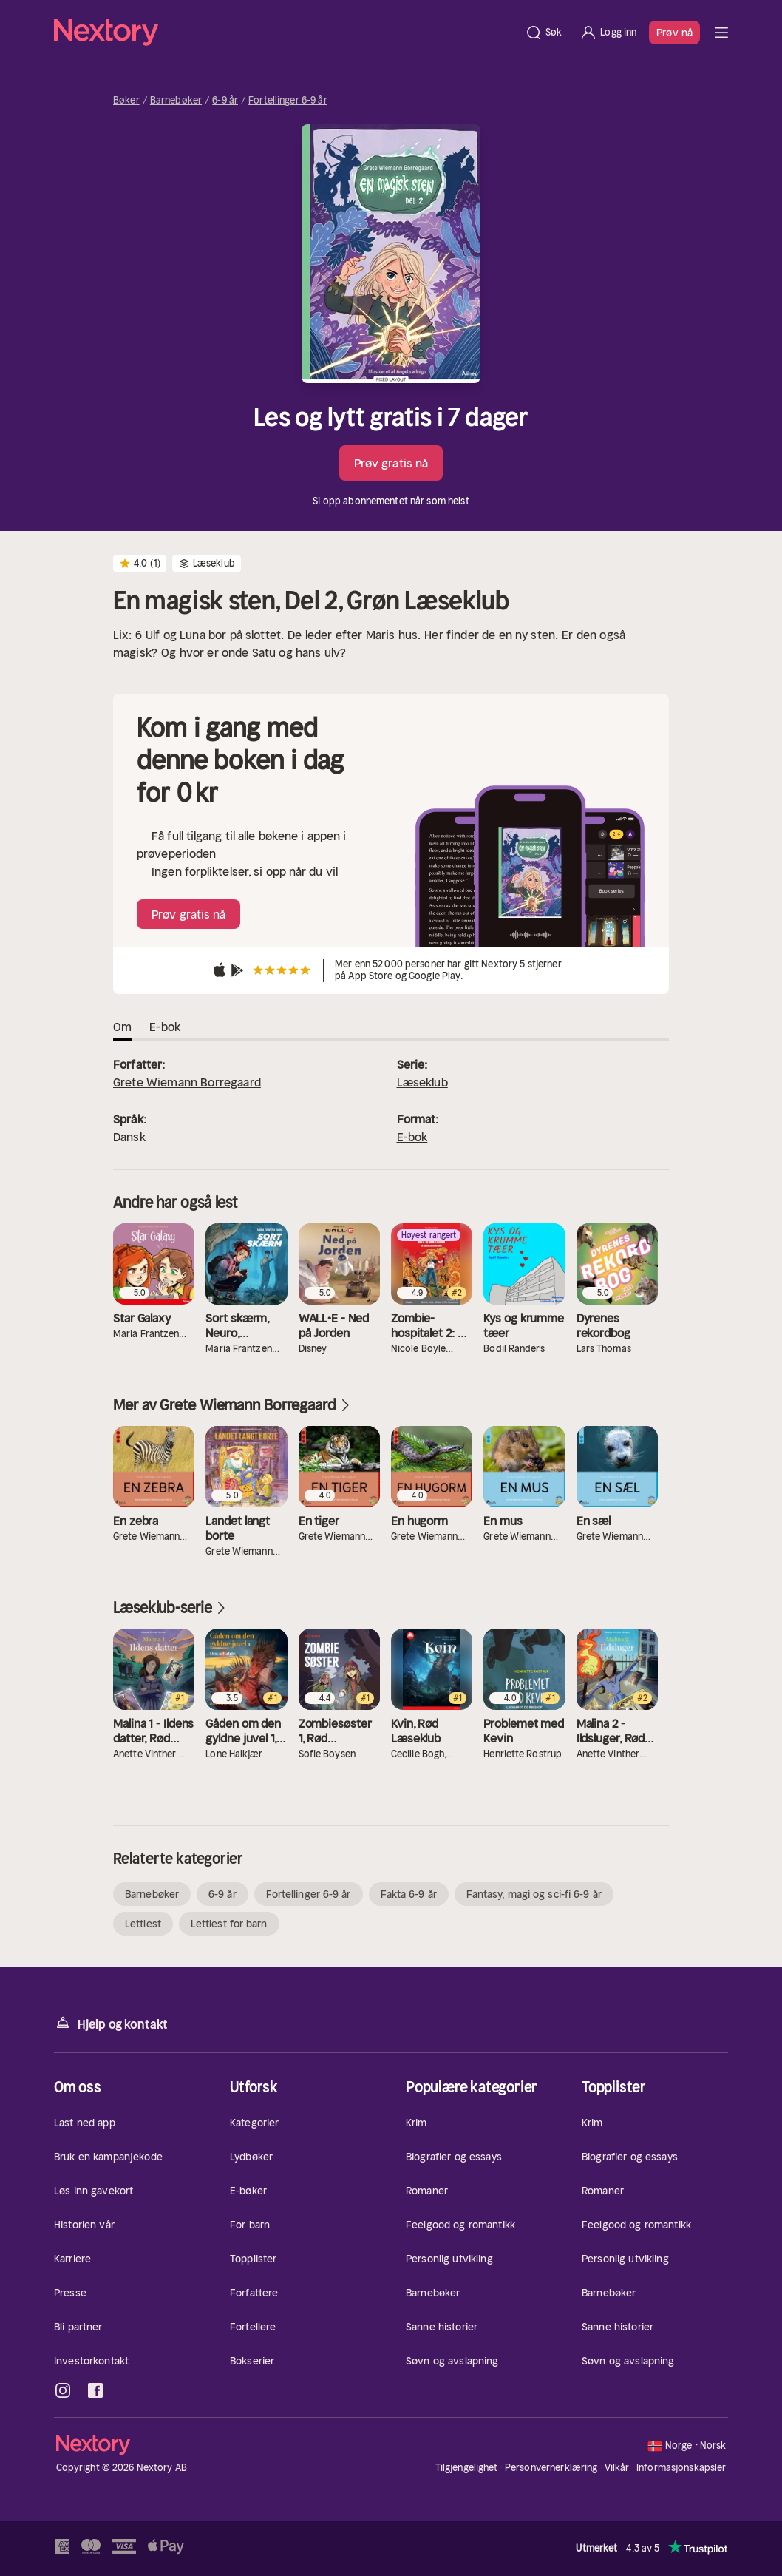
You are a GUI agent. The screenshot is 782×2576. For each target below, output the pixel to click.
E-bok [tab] (164, 1026)
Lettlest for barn (229, 1923)
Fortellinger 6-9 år (287, 101)
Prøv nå (674, 32)
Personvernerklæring (551, 2467)
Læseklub (422, 1082)
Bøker (126, 101)
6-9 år (225, 101)
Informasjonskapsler (681, 2468)
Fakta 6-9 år (409, 1894)
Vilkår (617, 2467)
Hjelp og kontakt (111, 2023)
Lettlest (143, 1923)
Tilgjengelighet (466, 2467)
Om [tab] (122, 1026)
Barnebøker (176, 101)
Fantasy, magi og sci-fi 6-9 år (534, 1894)
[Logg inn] (608, 32)
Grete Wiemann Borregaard (187, 1082)
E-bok (412, 1136)
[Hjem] (285, 32)
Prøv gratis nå (391, 463)
